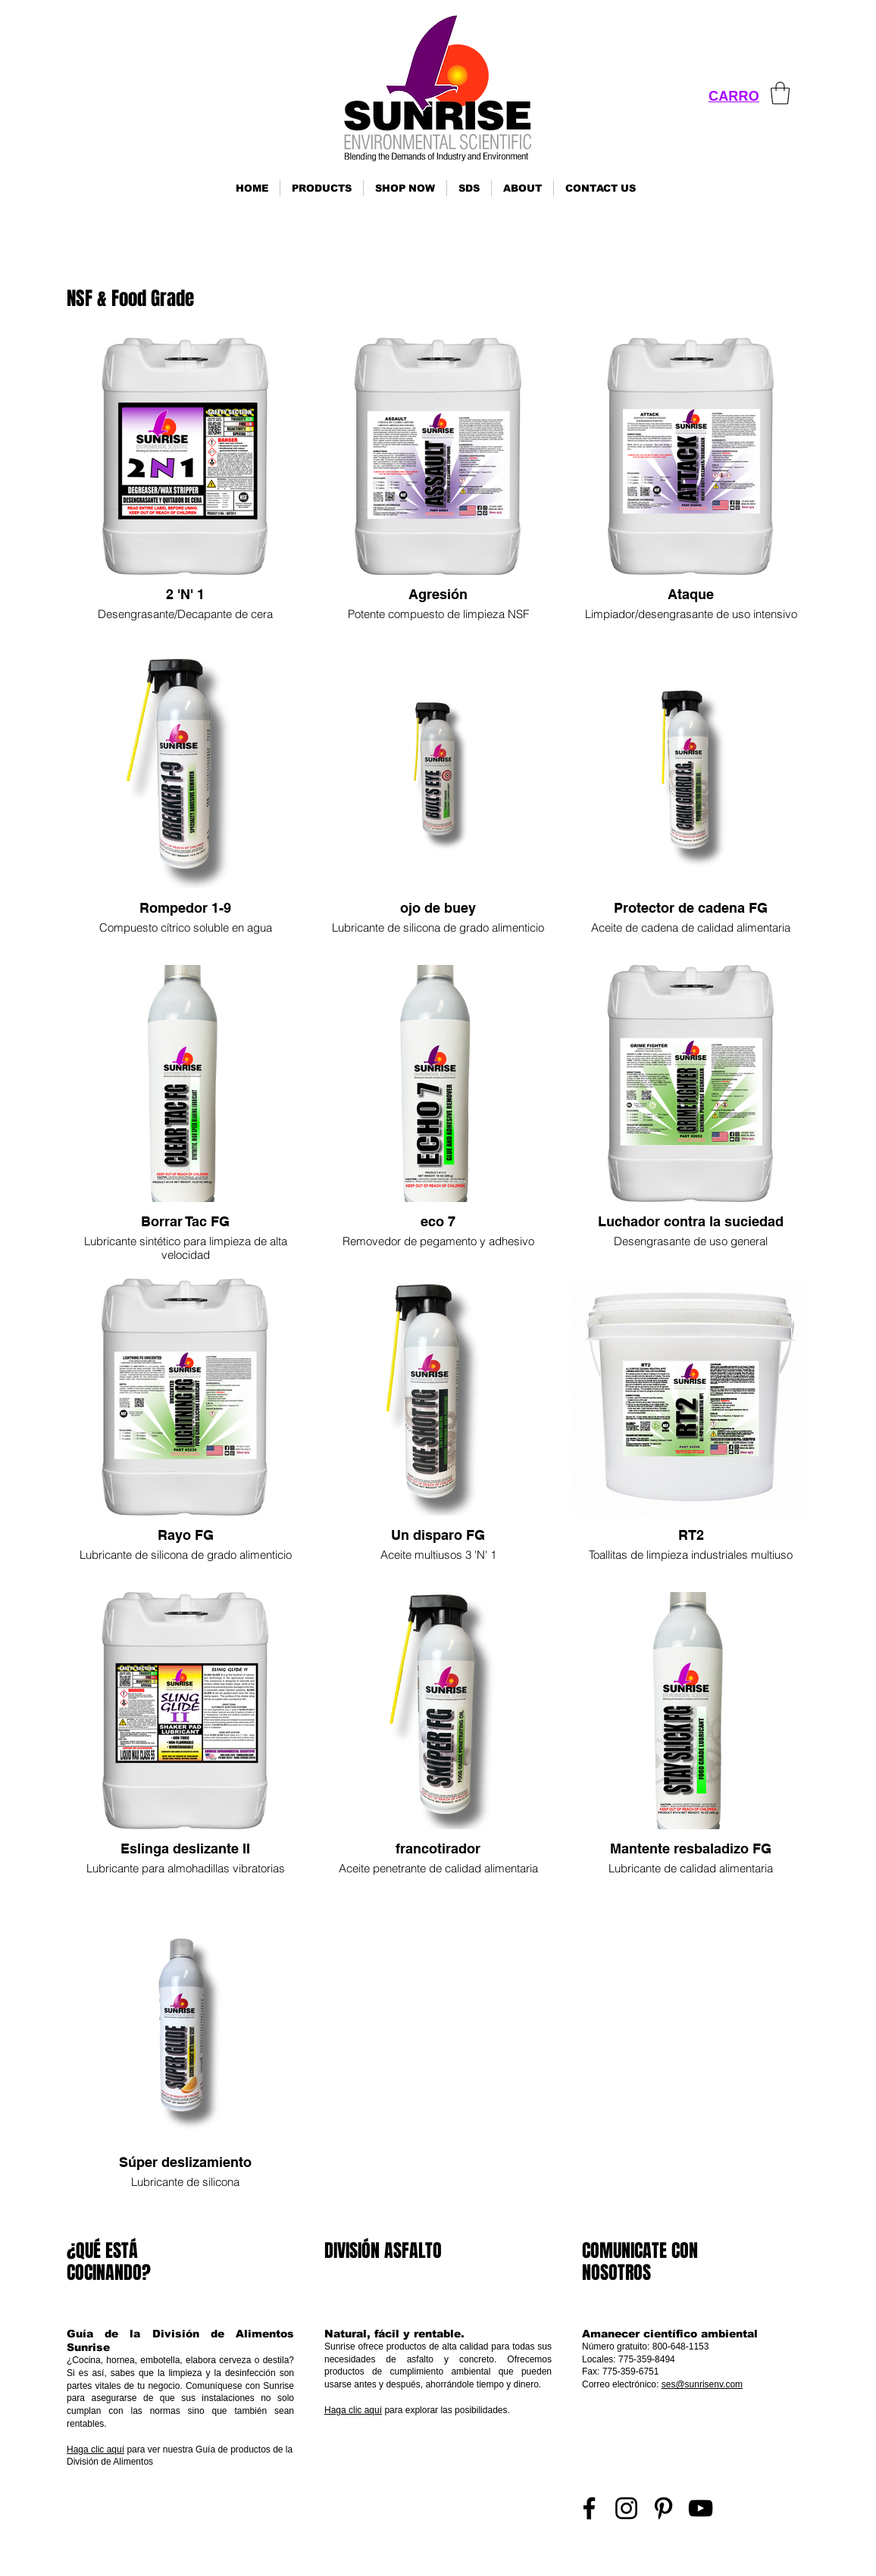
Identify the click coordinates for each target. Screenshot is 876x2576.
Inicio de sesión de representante (746, 2557)
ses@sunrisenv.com (702, 2384)
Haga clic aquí (95, 2449)
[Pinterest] (663, 2508)
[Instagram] (626, 2508)
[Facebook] (589, 2508)
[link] (780, 93)
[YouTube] (700, 2508)
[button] (321, 188)
